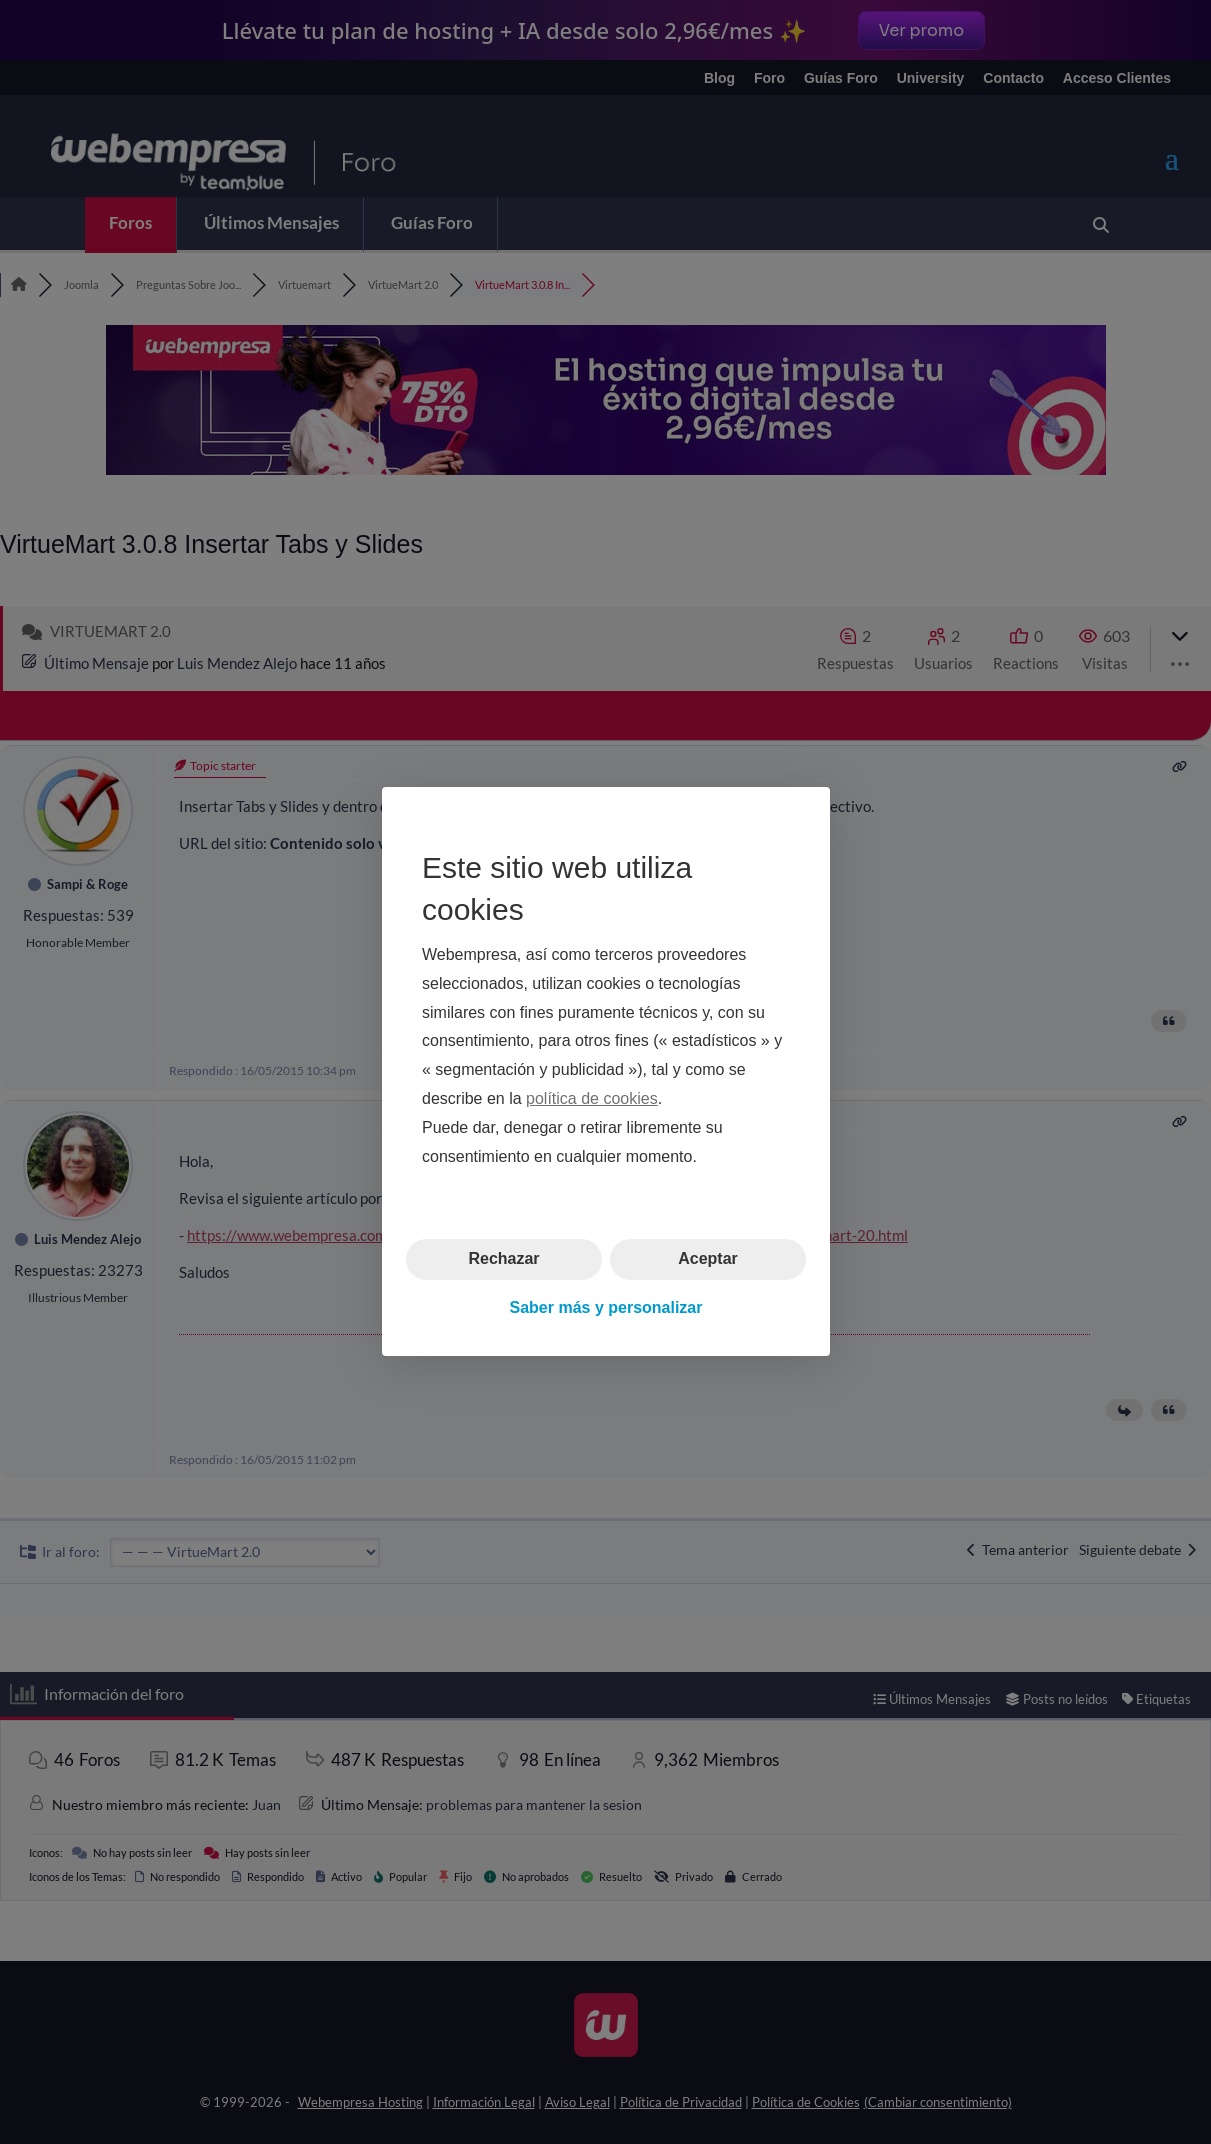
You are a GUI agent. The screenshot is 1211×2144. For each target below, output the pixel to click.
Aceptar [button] (708, 1259)
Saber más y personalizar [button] (605, 1307)
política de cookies (592, 1098)
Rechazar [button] (503, 1259)
